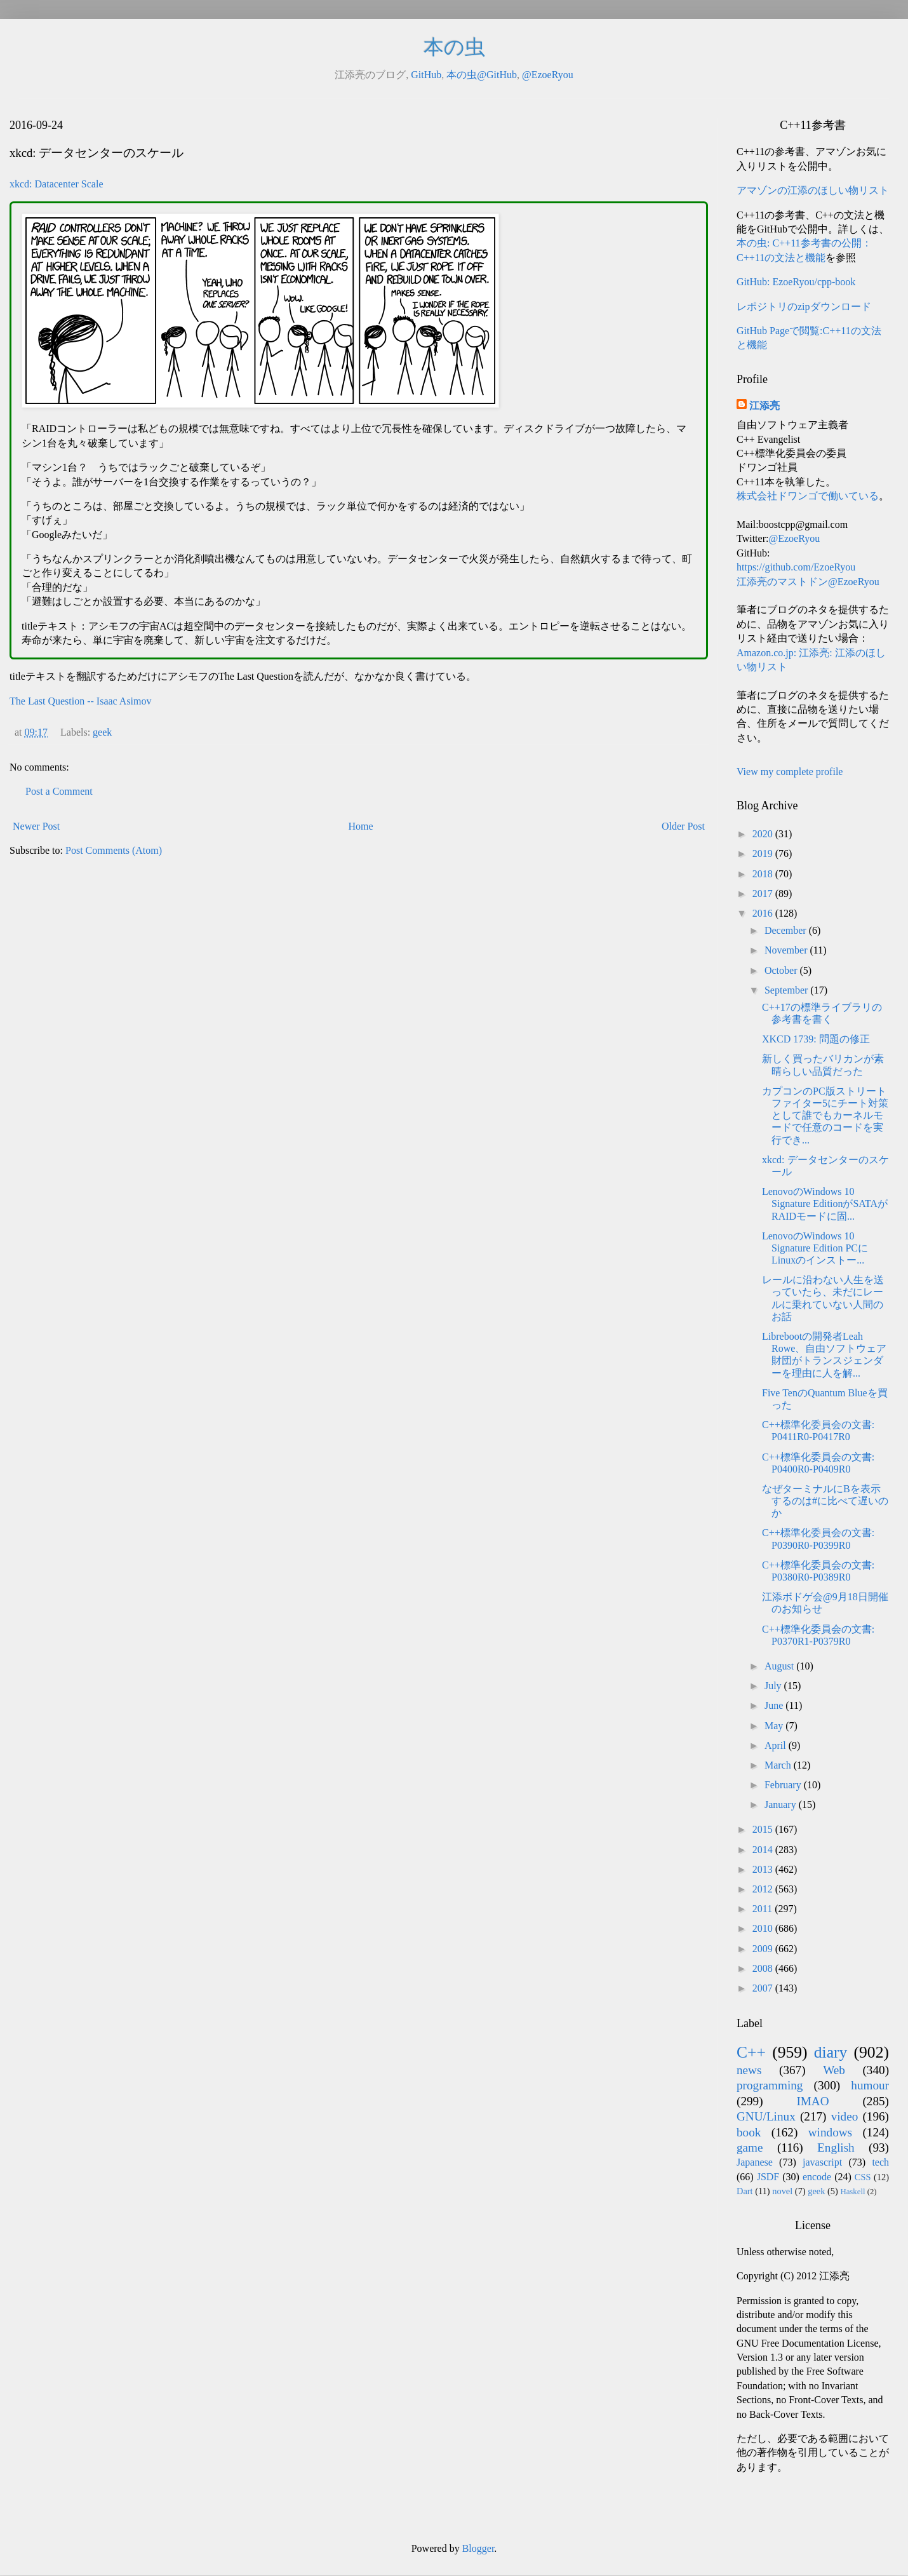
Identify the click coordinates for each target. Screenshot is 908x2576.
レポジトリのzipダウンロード (804, 306)
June (774, 1705)
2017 (763, 893)
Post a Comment (59, 791)
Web (834, 2070)
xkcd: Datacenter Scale (56, 184)
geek (102, 732)
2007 (763, 1988)
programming (770, 2085)
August (780, 1666)
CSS (863, 2177)
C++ (751, 2052)
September (787, 990)
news (749, 2070)
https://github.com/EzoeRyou (796, 567)
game (750, 2147)
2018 (763, 873)
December (786, 930)
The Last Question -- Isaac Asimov (81, 701)
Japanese (755, 2162)
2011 (763, 1908)
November (787, 950)
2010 (763, 1928)
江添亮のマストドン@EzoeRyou (808, 581)
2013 (763, 1869)
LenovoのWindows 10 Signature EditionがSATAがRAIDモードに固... (825, 1203)
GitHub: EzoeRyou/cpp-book (796, 281)
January (781, 1804)
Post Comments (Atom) (113, 850)
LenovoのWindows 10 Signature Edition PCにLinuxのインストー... (815, 1248)
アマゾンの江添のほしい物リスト (813, 190)
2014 (763, 1849)
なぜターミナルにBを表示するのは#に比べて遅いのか (825, 1500)
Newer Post (36, 826)
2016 (763, 913)
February (784, 1784)
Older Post (683, 826)
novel (782, 2191)
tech (880, 2162)
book (749, 2132)
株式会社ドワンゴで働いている (808, 495)
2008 (763, 1968)
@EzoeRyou (547, 74)
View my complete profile (790, 771)
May (774, 1725)
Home (361, 826)
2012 (763, 1889)
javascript (822, 2162)
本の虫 (454, 47)
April (776, 1745)
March (779, 1765)
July (774, 1685)
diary (831, 2052)
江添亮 (764, 405)
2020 (763, 833)
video (844, 2116)
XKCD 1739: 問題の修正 (816, 1039)
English (836, 2147)
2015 (763, 1829)
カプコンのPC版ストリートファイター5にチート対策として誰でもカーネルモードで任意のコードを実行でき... (825, 1115)
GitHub (426, 74)
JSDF (768, 2176)
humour (870, 2085)
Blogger (478, 2548)
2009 (763, 1948)
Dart (745, 2191)
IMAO (812, 2101)
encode (817, 2176)
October (782, 970)
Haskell (852, 2191)
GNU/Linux (766, 2116)
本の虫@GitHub (481, 74)
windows (830, 2132)
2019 (763, 853)
